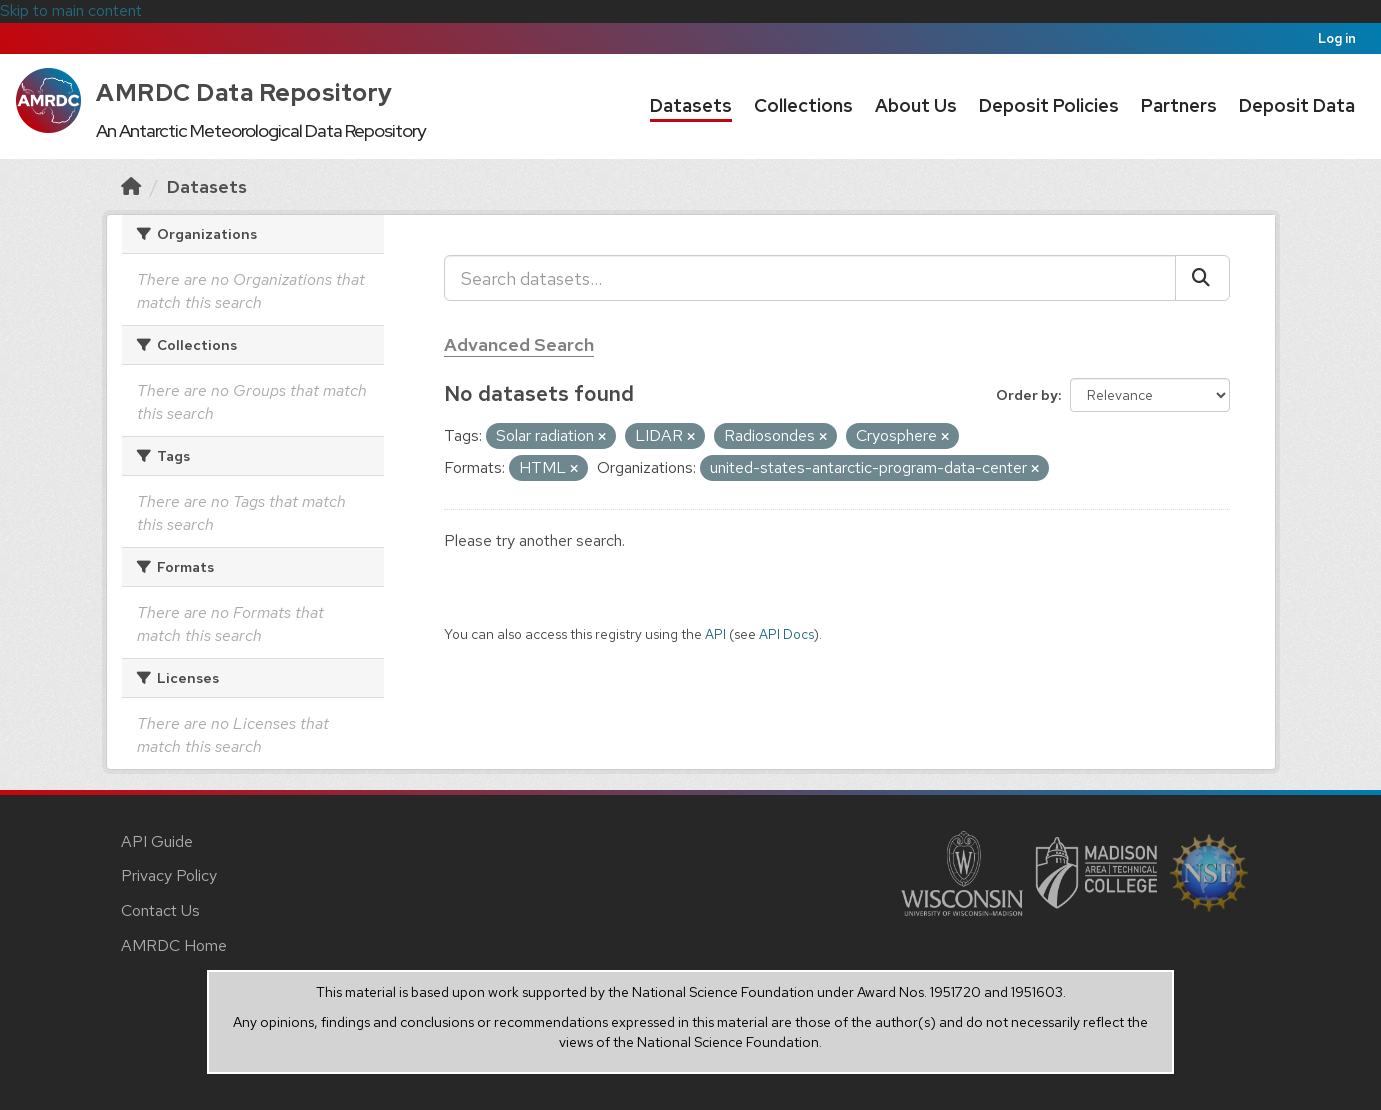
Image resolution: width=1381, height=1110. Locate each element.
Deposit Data (1297, 105)
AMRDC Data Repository (244, 92)
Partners (1179, 105)
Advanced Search (519, 344)
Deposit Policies (1049, 105)
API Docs (786, 634)
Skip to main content (71, 10)
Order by (1027, 395)
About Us (916, 105)
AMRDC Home (174, 945)
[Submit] (1202, 278)
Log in (1337, 38)
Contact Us (160, 910)
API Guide (157, 841)
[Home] (131, 186)
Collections (803, 105)
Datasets (691, 105)
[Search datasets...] (810, 278)
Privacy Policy (169, 875)
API (715, 634)
